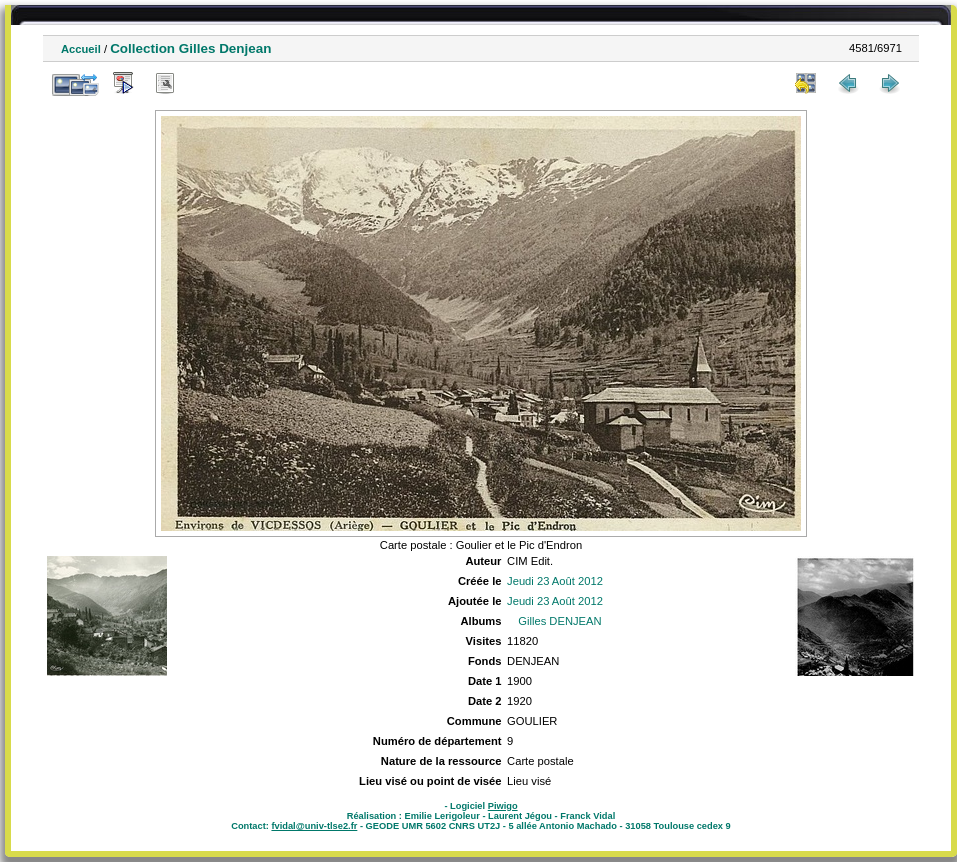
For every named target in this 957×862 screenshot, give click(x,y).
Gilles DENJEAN (559, 621)
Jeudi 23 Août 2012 (555, 581)
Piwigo (503, 806)
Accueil (81, 49)
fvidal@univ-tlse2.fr (314, 826)
